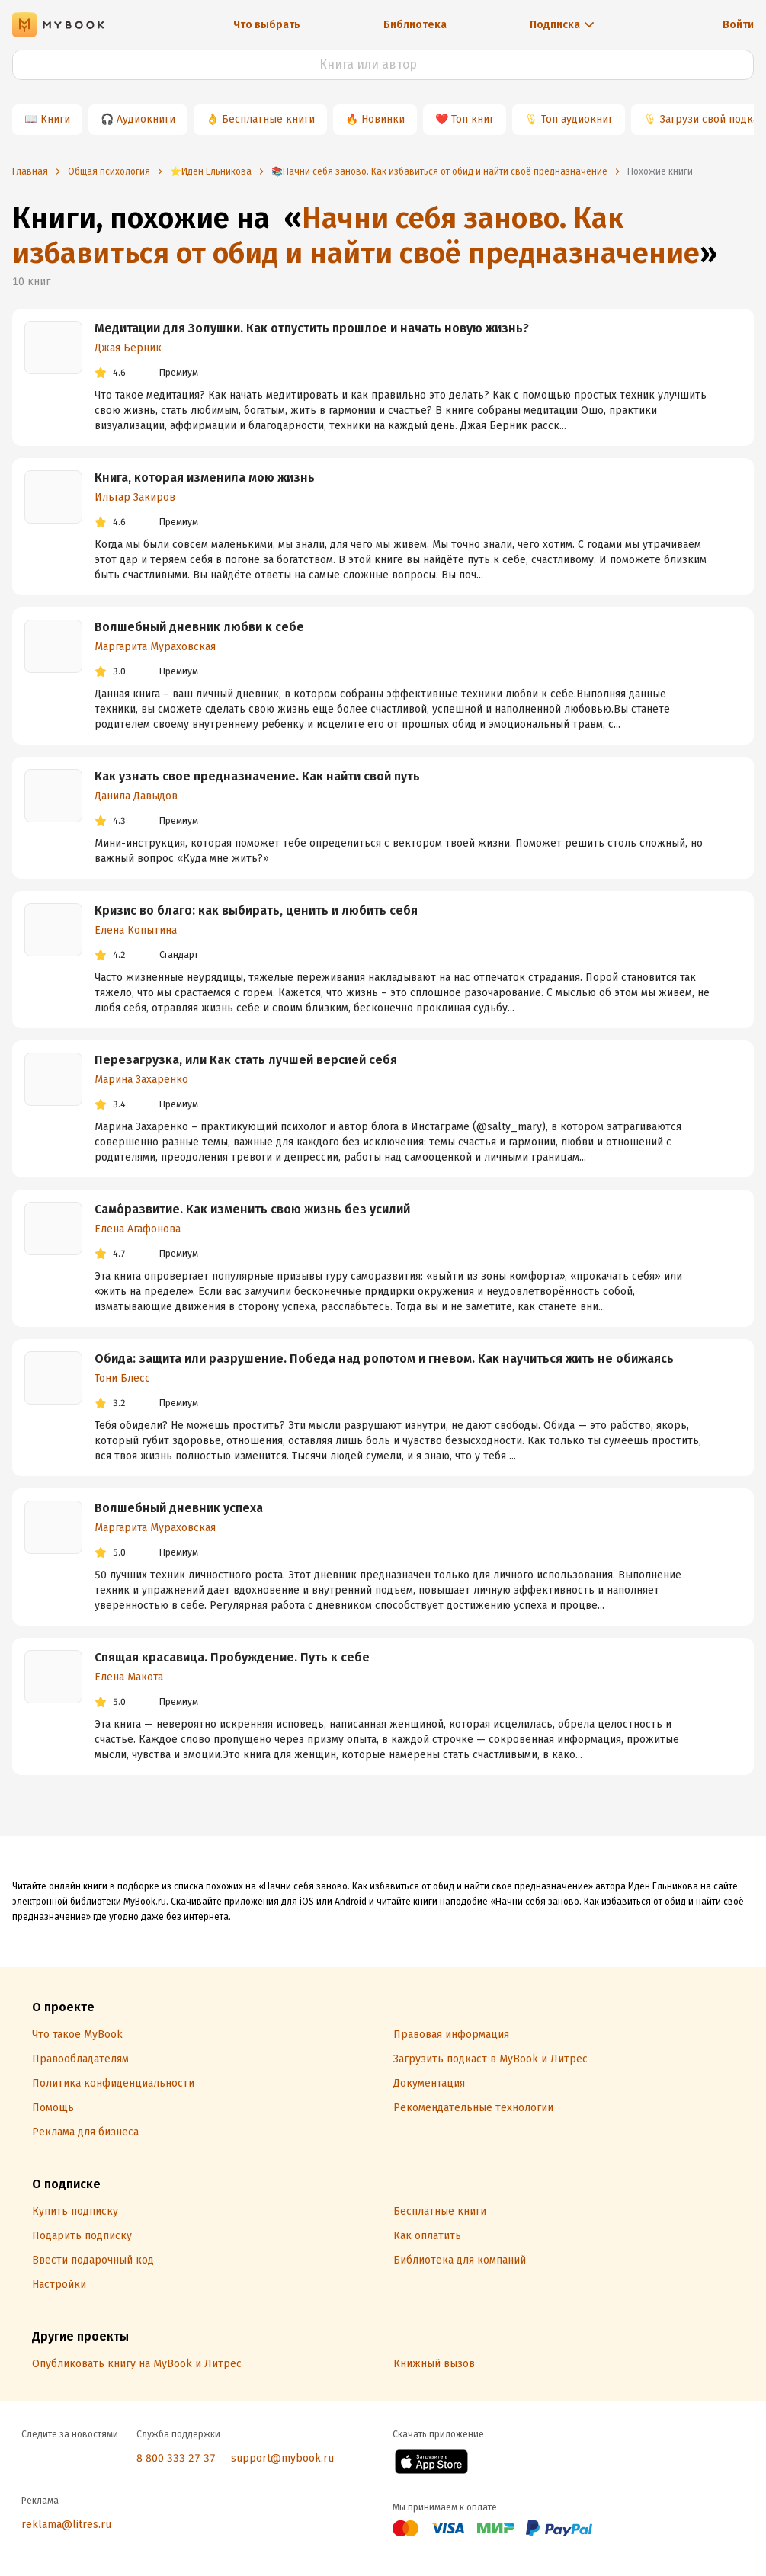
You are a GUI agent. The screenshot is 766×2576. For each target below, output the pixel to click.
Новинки (383, 119)
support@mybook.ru (282, 2458)
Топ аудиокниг (577, 119)
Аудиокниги (146, 119)
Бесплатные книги (268, 119)
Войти (738, 24)
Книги (55, 119)
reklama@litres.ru (66, 2524)
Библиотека (415, 24)
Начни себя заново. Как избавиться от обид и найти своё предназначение (356, 235)
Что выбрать (266, 24)
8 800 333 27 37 (176, 2458)
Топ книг (472, 119)
